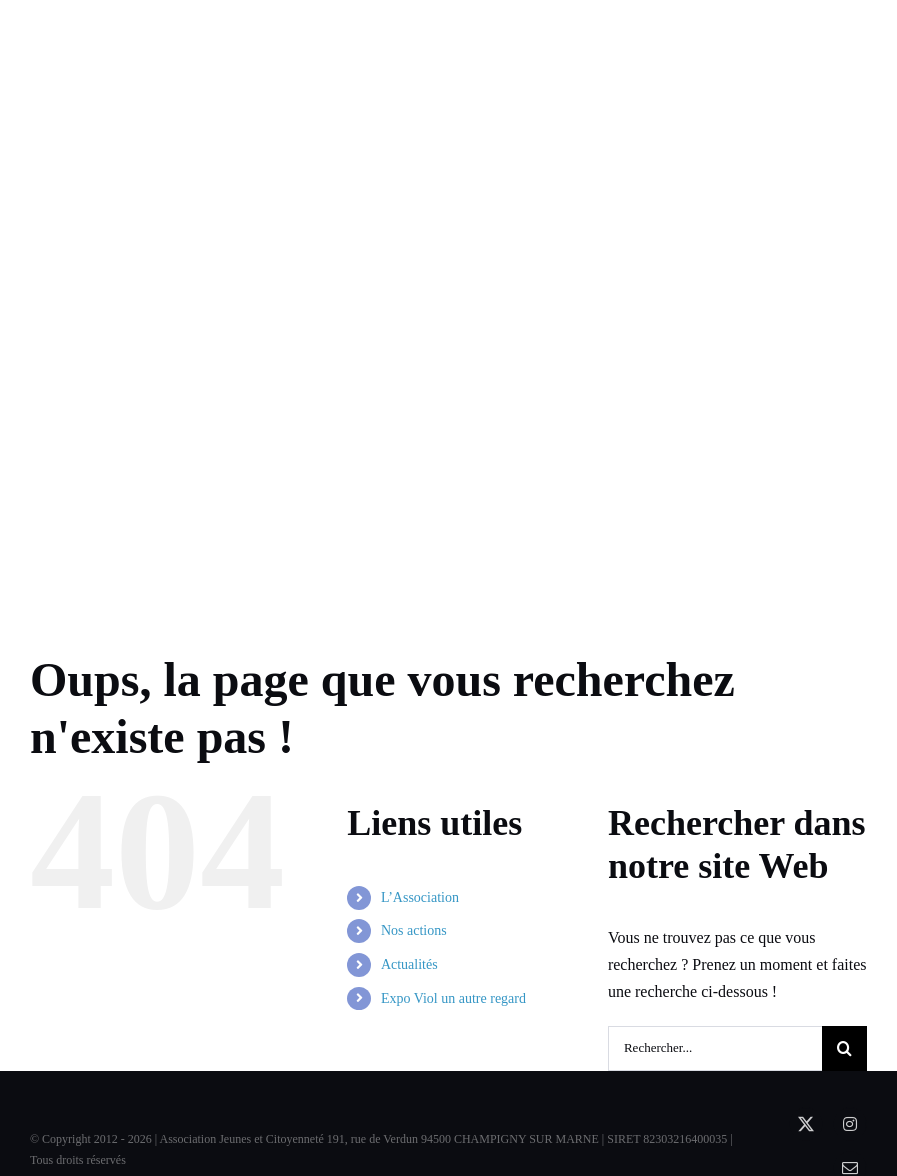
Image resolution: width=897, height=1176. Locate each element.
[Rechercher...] (715, 1048)
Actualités (409, 964)
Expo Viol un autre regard (453, 998)
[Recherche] (844, 1048)
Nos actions (414, 930)
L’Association (420, 897)
